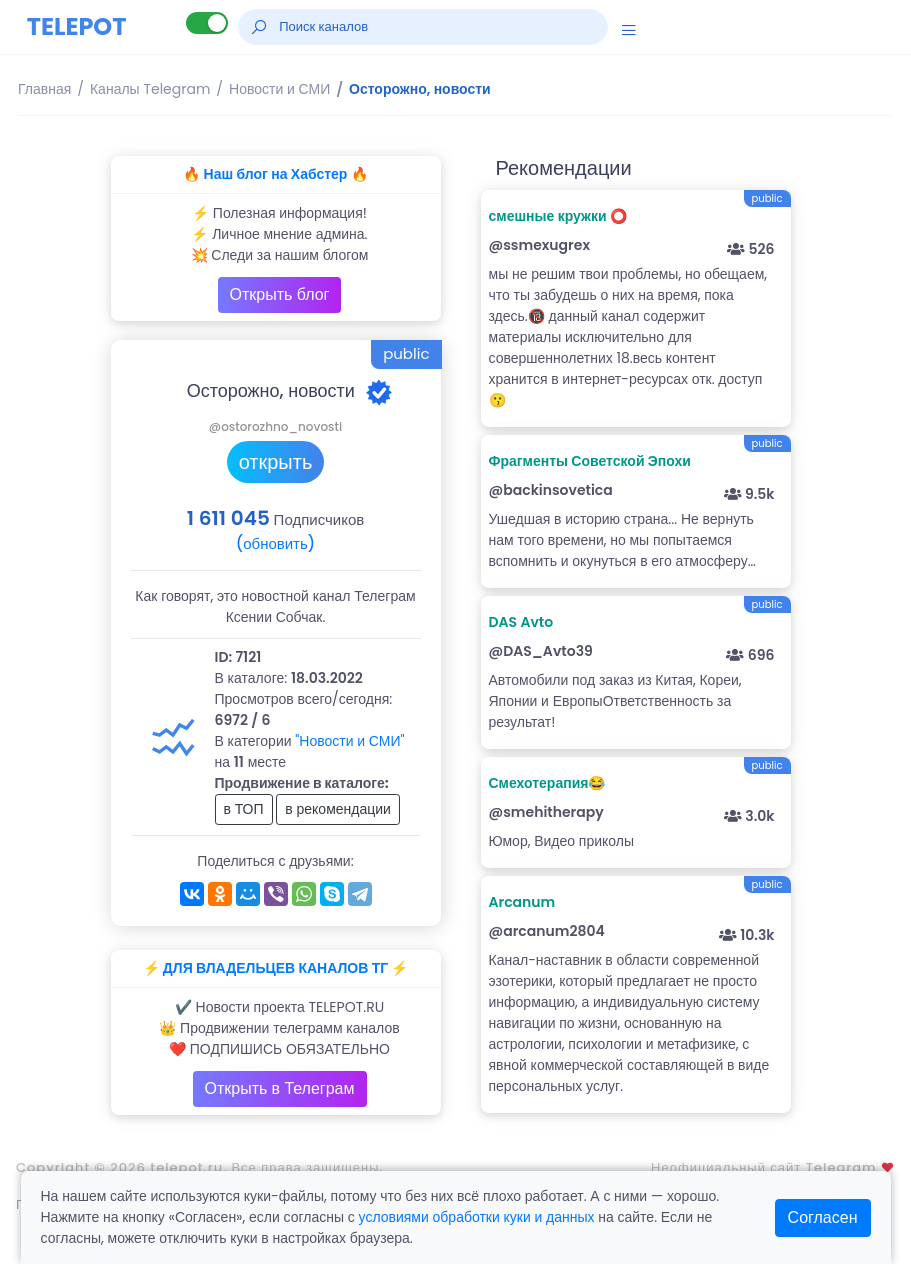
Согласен (823, 1217)
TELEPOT (77, 26)
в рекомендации (338, 809)
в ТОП (244, 809)
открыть (276, 462)
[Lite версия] (207, 23)
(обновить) (275, 543)
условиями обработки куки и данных (477, 1217)
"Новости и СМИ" (349, 741)
